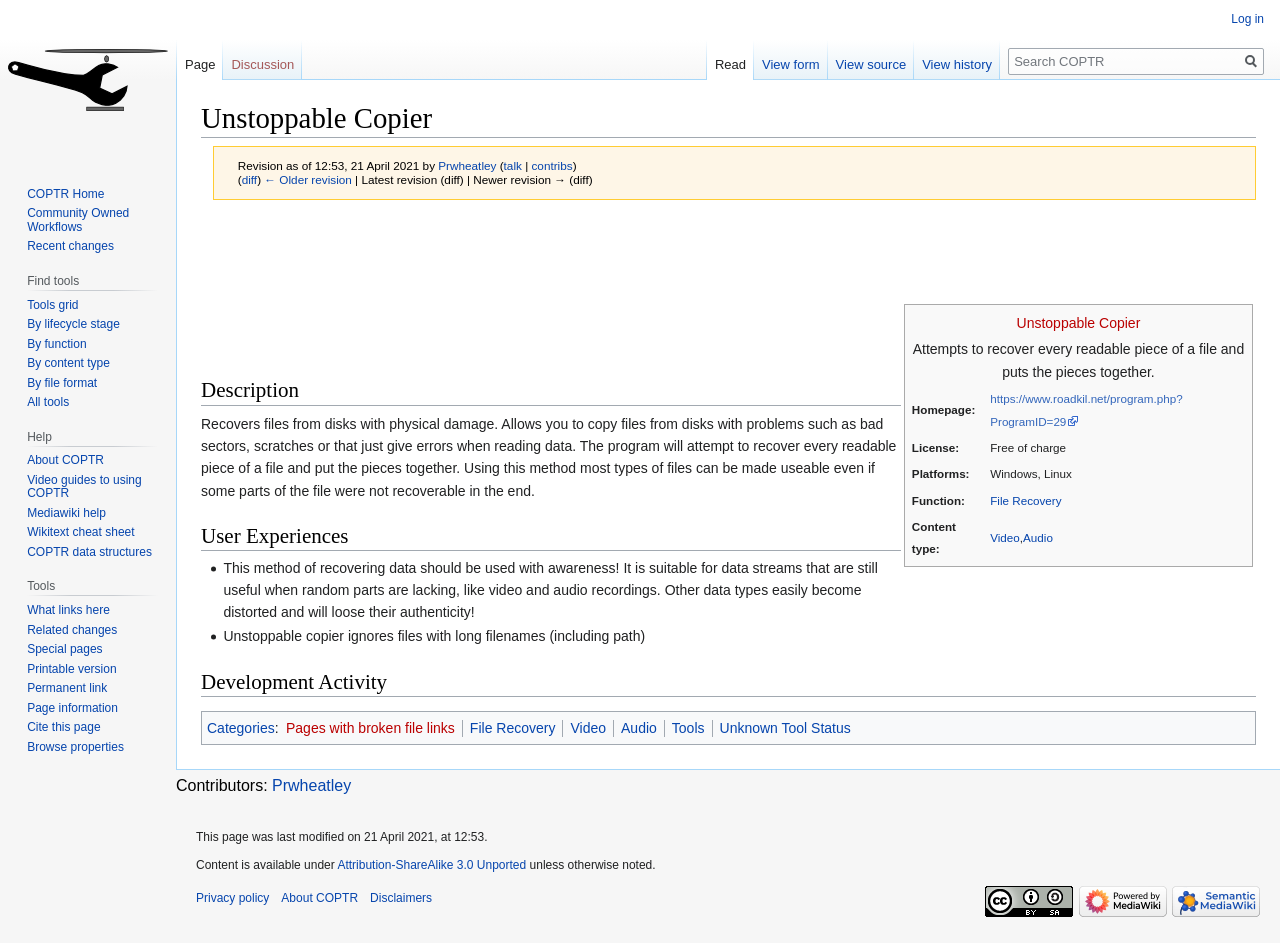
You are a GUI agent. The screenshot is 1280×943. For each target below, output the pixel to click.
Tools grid (52, 305)
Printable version (71, 669)
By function (56, 344)
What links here (68, 610)
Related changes (72, 630)
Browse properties (75, 747)
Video (1005, 537)
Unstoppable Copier (1079, 323)
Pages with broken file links (370, 728)
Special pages (64, 649)
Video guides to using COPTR (84, 487)
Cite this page (63, 727)
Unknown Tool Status (785, 728)
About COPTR (65, 460)
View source (871, 64)
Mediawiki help (66, 513)
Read (730, 64)
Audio (1038, 537)
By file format (62, 383)
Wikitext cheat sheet (80, 532)
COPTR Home (65, 194)
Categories (241, 728)
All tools (48, 402)
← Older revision (308, 179)
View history (957, 64)
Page (200, 64)
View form (791, 64)
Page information (72, 708)
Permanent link (67, 688)
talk (513, 165)
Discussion (262, 64)
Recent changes (70, 246)
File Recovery (1025, 500)
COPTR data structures (89, 552)
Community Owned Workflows (78, 220)
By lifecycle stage (73, 324)
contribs (551, 165)
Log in (1247, 19)
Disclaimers (401, 898)
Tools (688, 728)
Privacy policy (232, 898)
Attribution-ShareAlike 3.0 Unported (431, 865)
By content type (68, 363)
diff (249, 179)
